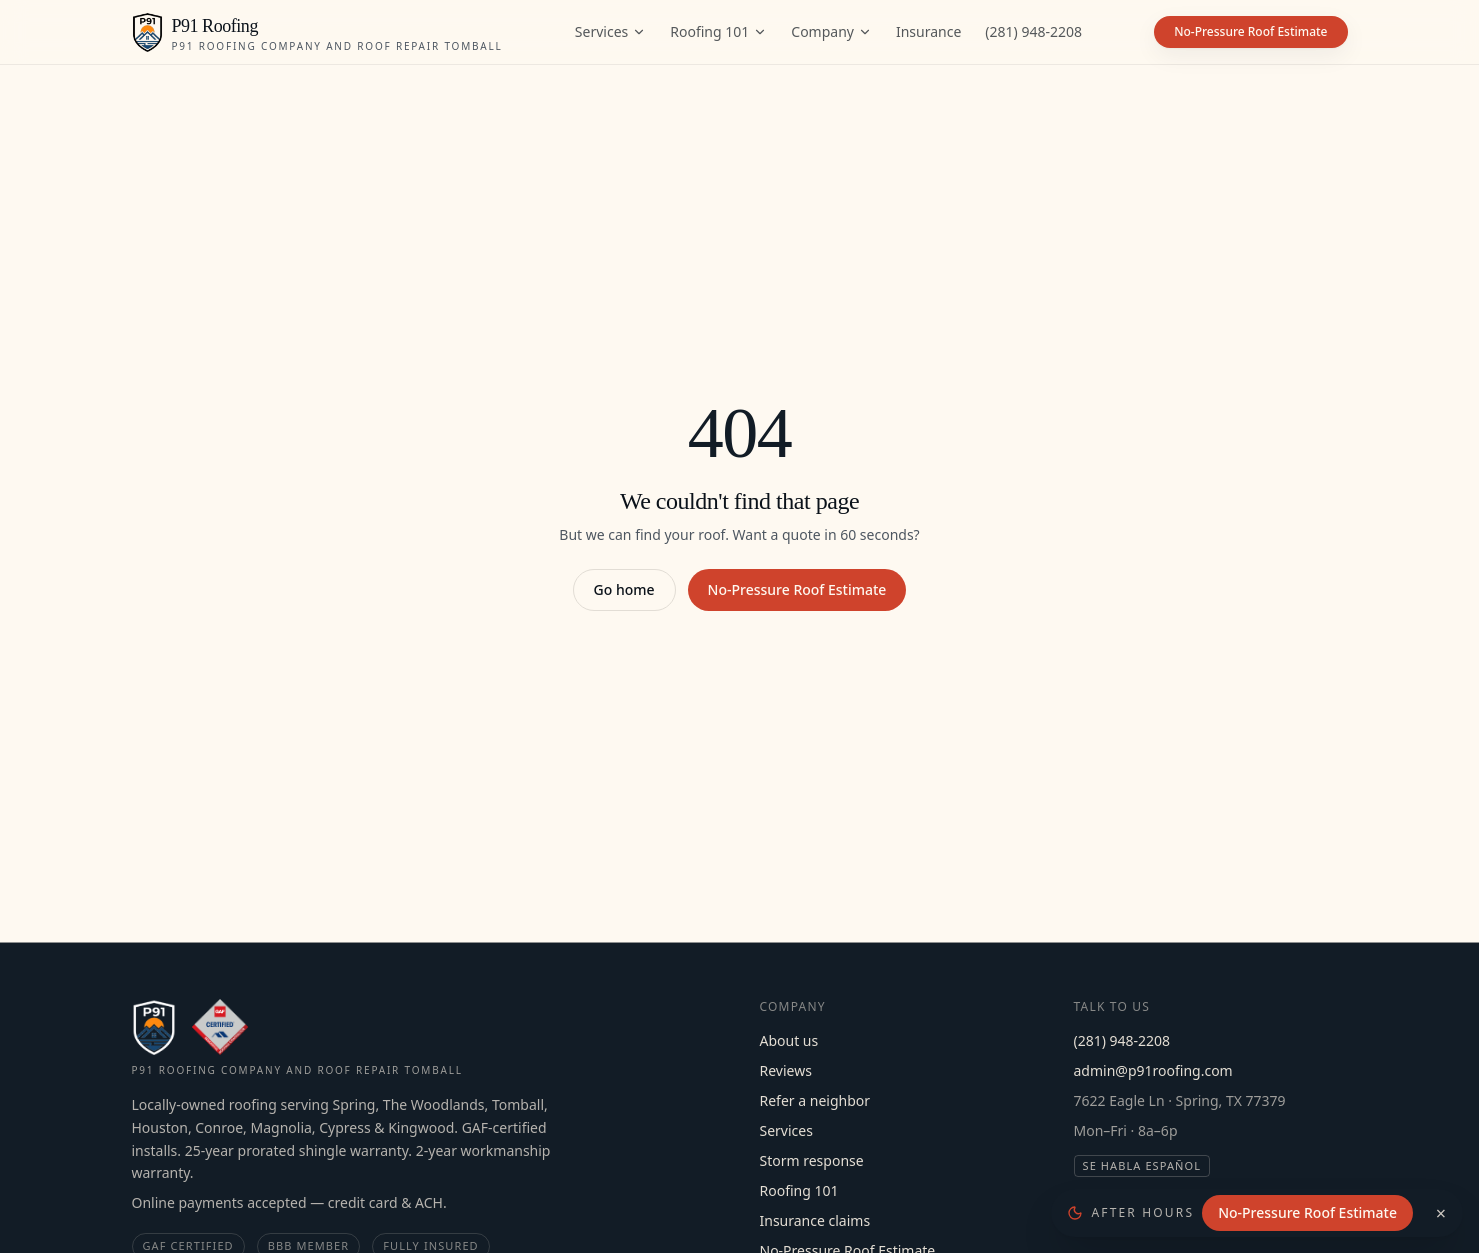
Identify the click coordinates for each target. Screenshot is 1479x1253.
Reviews (786, 1070)
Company (831, 31)
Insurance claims (815, 1220)
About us (789, 1040)
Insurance (928, 31)
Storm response (812, 1160)
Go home (624, 589)
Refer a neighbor (815, 1100)
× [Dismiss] (1441, 1213)
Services (610, 31)
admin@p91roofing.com (1153, 1070)
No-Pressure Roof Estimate (797, 589)
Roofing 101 (718, 31)
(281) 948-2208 (1033, 31)
